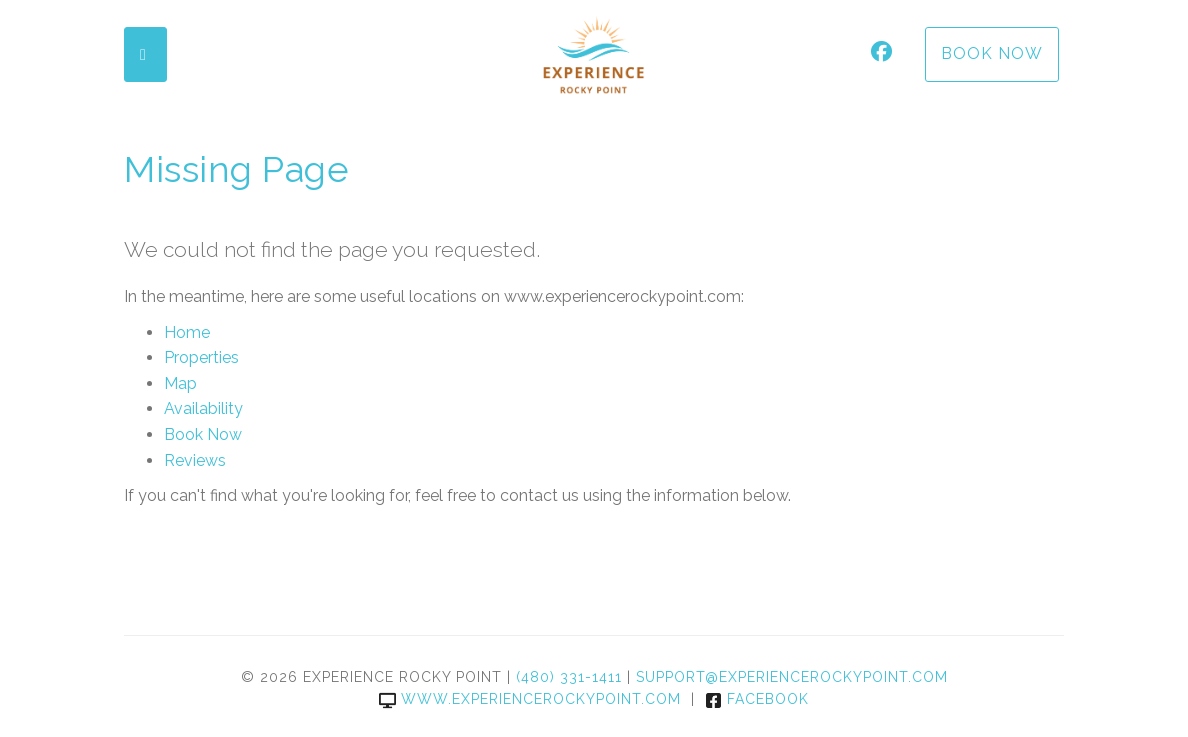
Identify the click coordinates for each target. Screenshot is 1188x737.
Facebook (757, 699)
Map (180, 383)
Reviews (195, 460)
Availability (203, 408)
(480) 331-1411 (569, 677)
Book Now (992, 53)
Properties (201, 357)
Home (187, 332)
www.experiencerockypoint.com (530, 699)
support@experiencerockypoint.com (792, 677)
